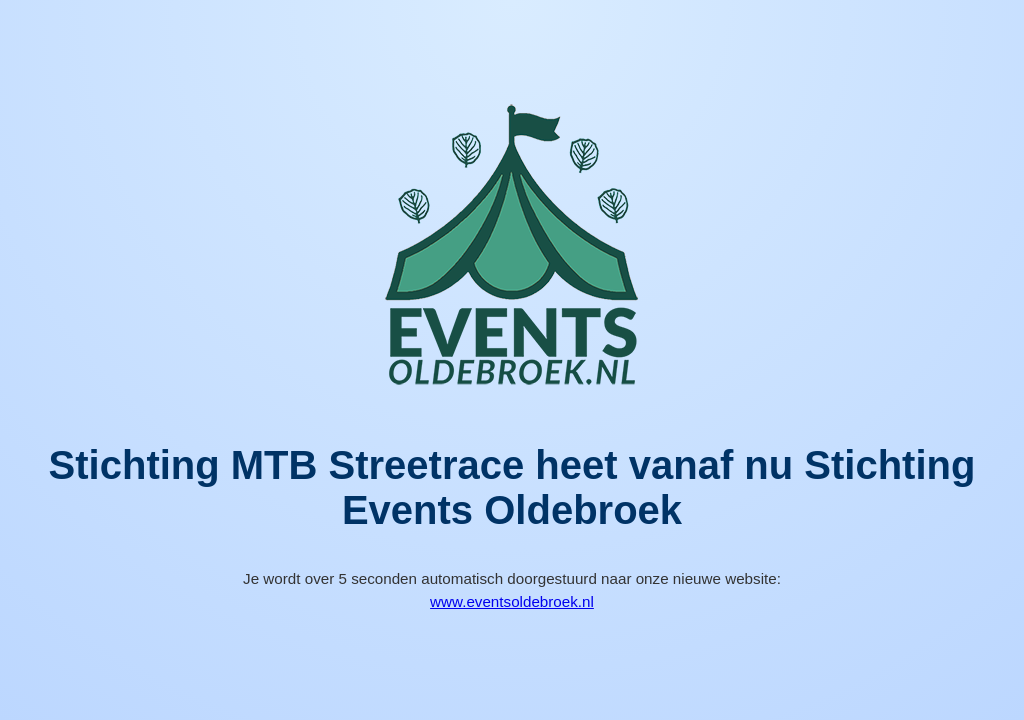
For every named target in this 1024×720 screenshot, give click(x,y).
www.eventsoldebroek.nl (512, 601)
